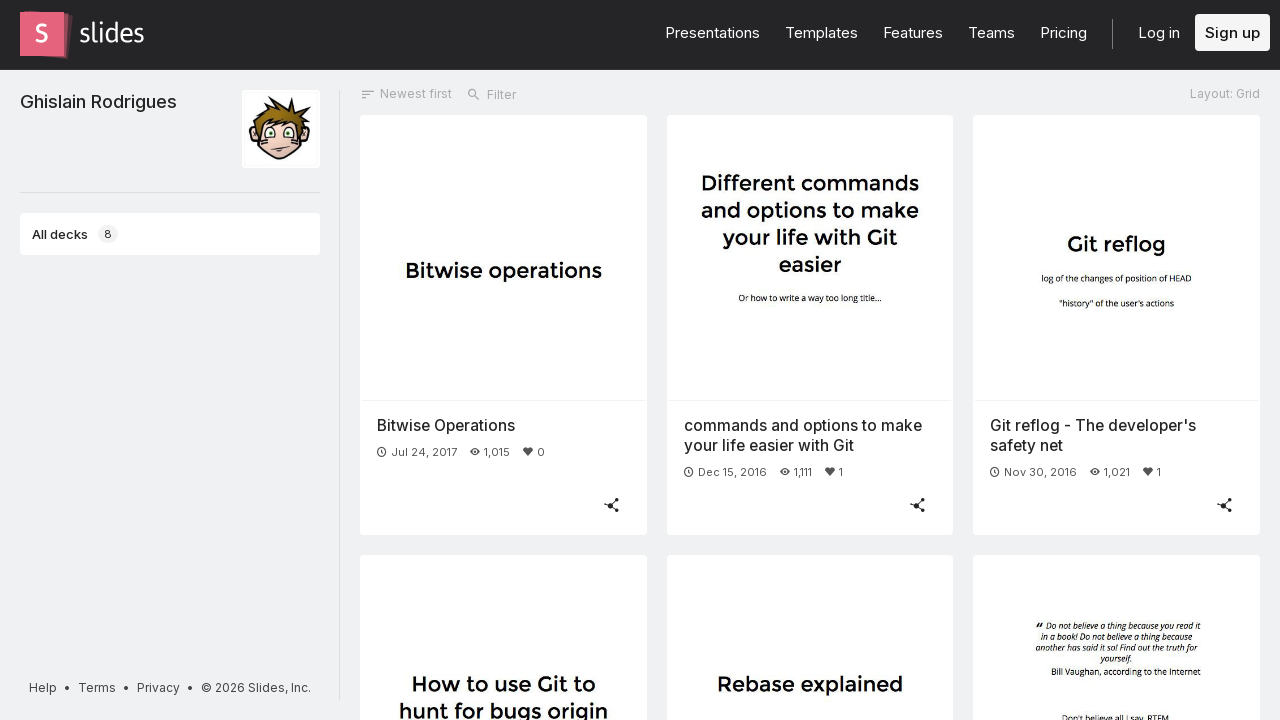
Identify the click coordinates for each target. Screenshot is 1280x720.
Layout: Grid (1225, 93)
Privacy (158, 687)
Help (43, 687)
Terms (97, 687)
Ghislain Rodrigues (98, 101)
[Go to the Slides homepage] (42, 34)
